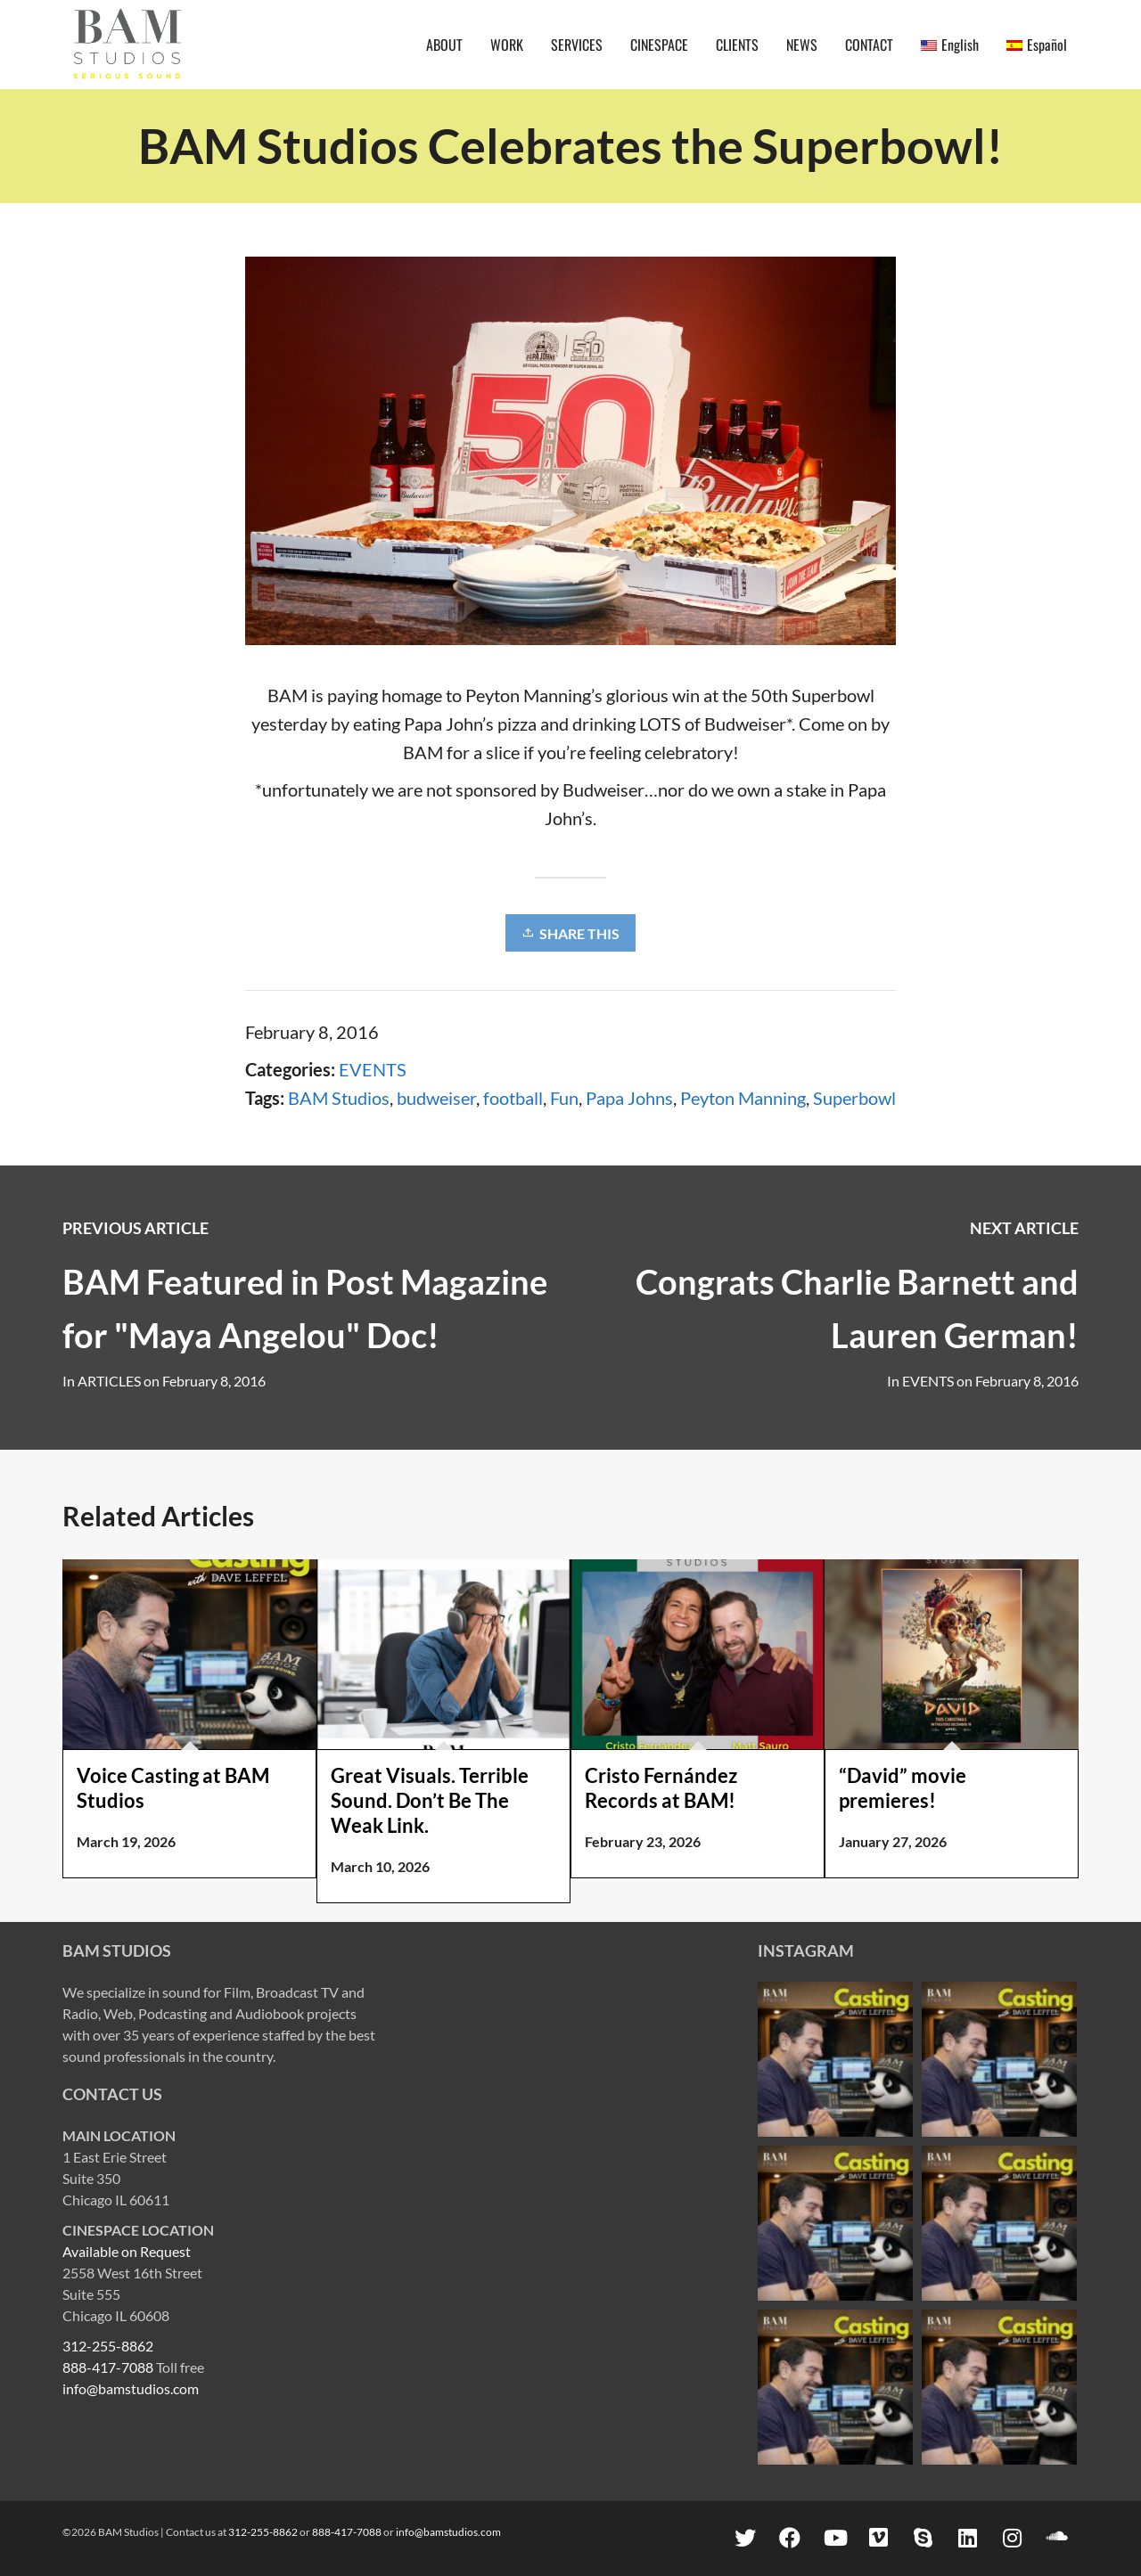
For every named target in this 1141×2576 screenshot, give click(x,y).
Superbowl (854, 1097)
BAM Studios (339, 1097)
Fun (564, 1097)
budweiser (436, 1097)
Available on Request (126, 2251)
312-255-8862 (107, 2345)
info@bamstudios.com (130, 2388)
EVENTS (372, 1069)
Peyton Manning (743, 1097)
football (513, 1097)
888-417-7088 (107, 2367)
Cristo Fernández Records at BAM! (661, 1787)
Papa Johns (629, 1097)
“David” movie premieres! (902, 1787)
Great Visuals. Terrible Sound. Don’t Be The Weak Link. (430, 1800)
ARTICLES (109, 1380)
